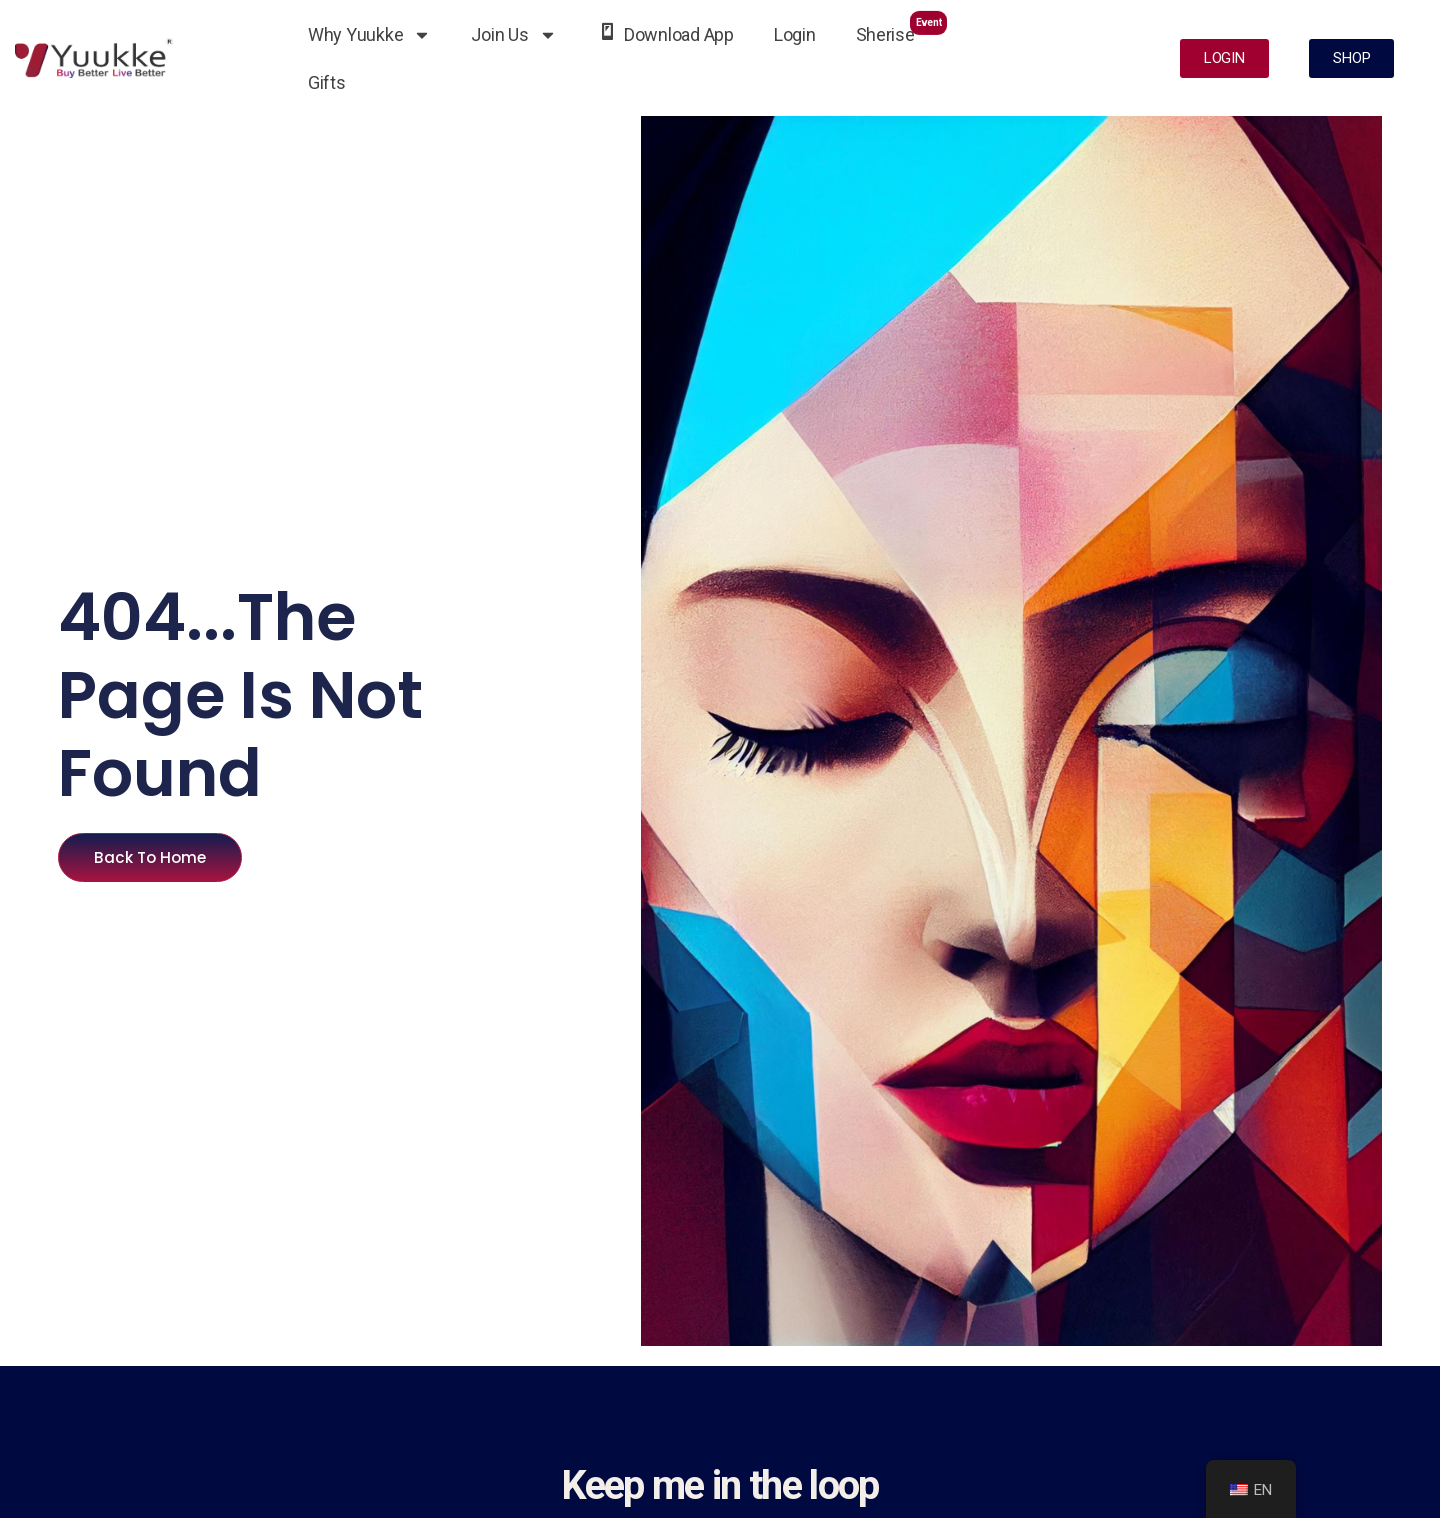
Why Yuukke (369, 35)
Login (795, 34)
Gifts (327, 82)
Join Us (513, 35)
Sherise (902, 27)
